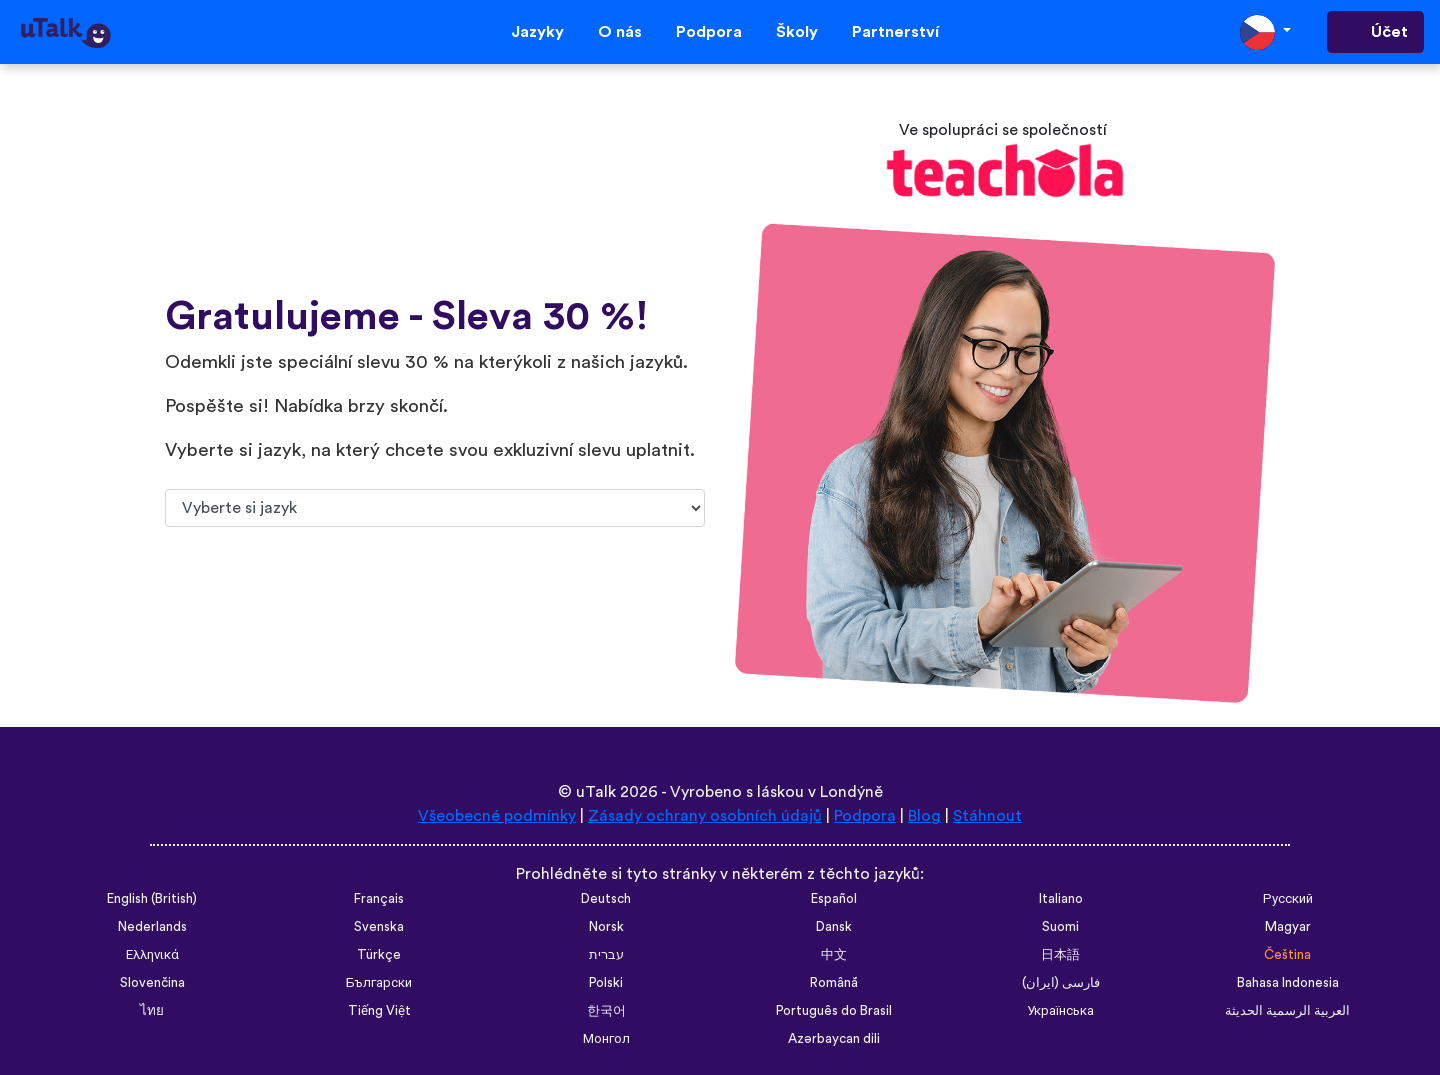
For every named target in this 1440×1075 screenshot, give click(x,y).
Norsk (606, 927)
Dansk (834, 927)
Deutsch (606, 899)
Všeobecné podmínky (497, 816)
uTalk (596, 792)
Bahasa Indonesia (1288, 983)
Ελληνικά (152, 955)
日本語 (1060, 955)
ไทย (152, 1011)
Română (834, 983)
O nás (620, 32)
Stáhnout (987, 816)
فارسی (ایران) (1061, 983)
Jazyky (537, 32)
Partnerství (895, 32)
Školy (797, 32)
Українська (1060, 1011)
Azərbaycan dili (834, 1039)
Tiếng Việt (379, 1011)
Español (834, 899)
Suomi (1060, 927)
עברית (606, 955)
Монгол (606, 1039)
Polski (606, 983)
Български (379, 983)
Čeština (1287, 955)
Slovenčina (152, 983)
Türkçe (379, 955)
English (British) (152, 899)
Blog (924, 816)
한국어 (606, 1011)
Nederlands (152, 927)
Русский (1288, 899)
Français (379, 899)
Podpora (709, 32)
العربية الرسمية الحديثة (1287, 1011)
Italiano (1061, 899)
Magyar (1288, 927)
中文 (834, 955)
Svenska (379, 927)
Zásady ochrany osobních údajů (705, 816)
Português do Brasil (834, 1011)
